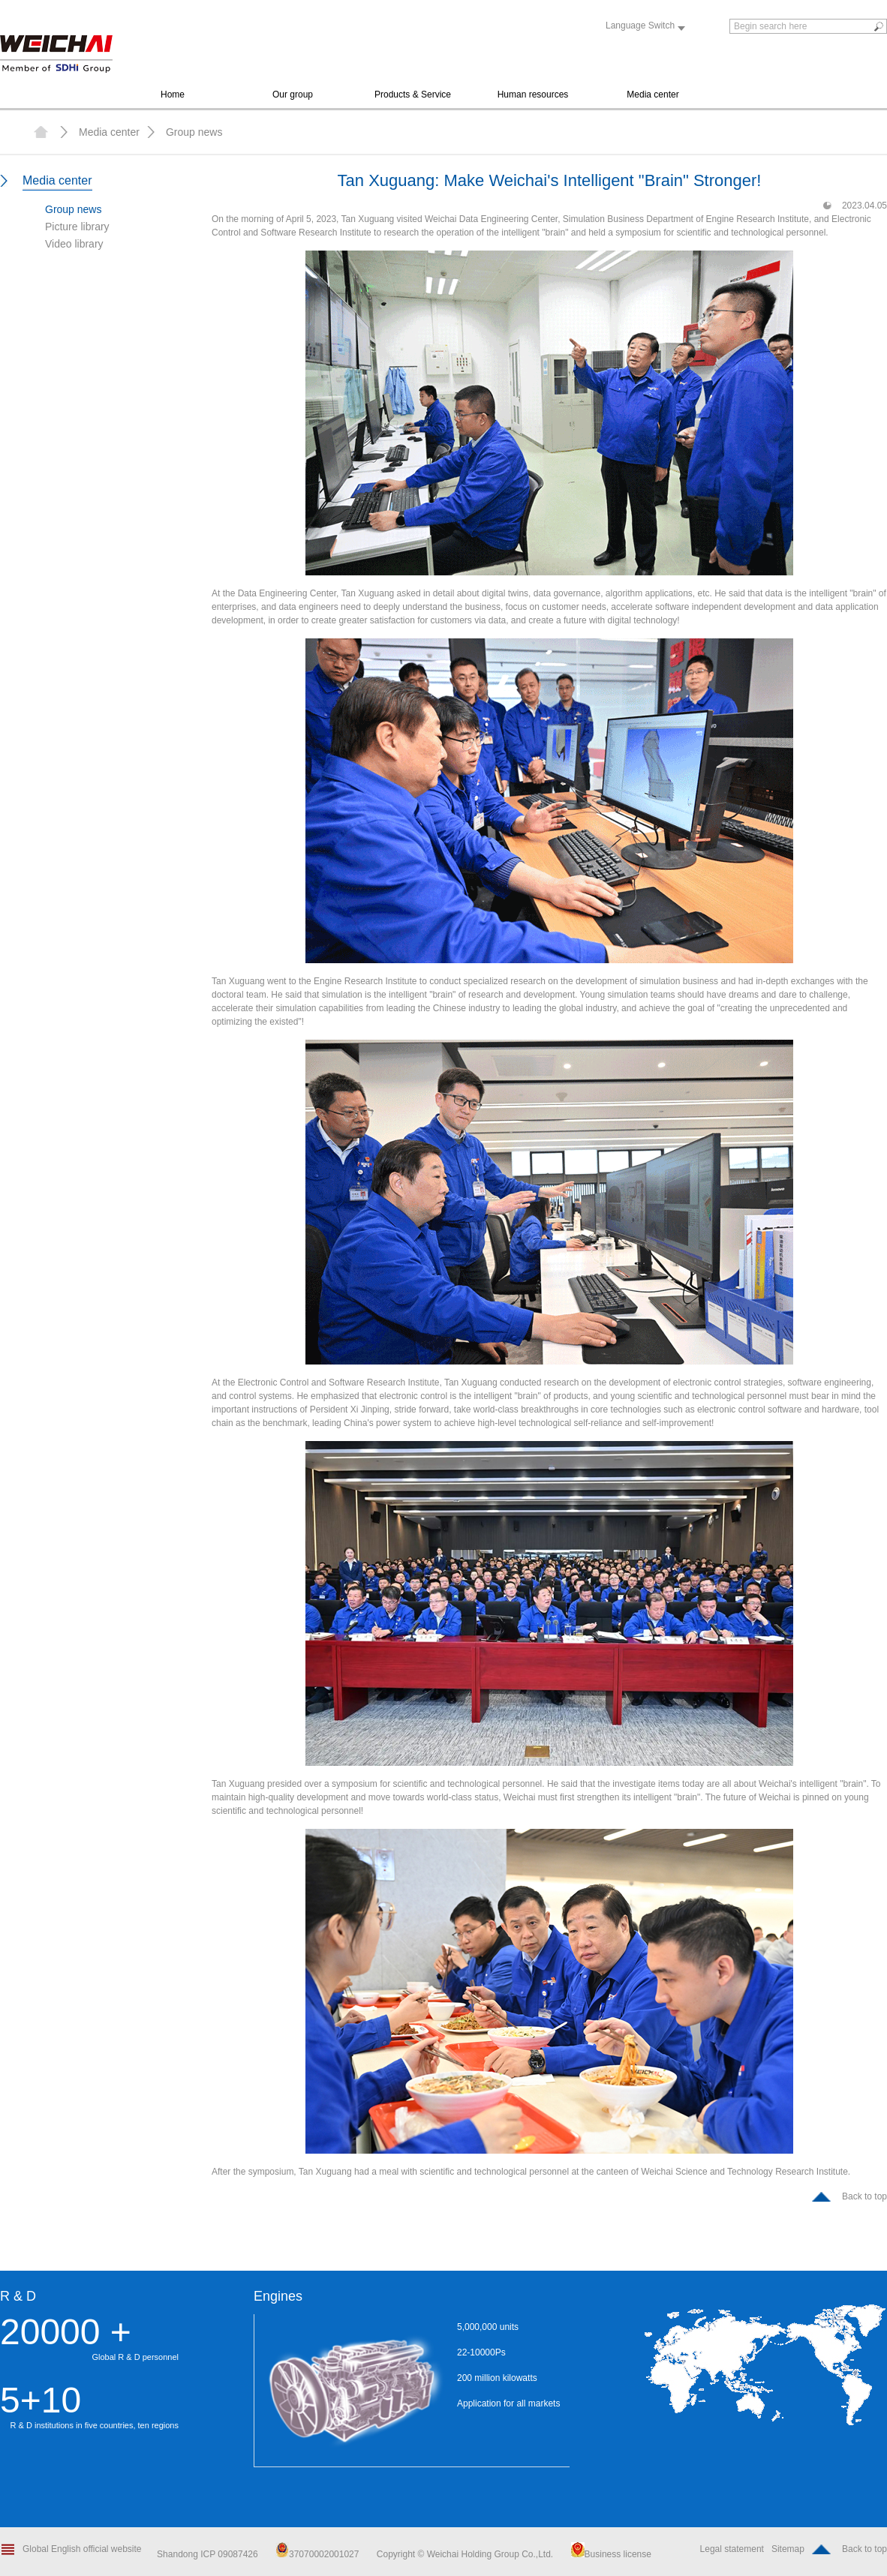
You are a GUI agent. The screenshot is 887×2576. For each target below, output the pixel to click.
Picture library (77, 227)
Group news (194, 132)
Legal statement (732, 2549)
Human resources (533, 94)
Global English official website (82, 2549)
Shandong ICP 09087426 (208, 2554)
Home (173, 94)
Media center (652, 94)
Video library (74, 244)
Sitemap (787, 2549)
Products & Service (412, 94)
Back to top (864, 2196)
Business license (611, 2554)
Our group (292, 94)
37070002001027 (317, 2554)
